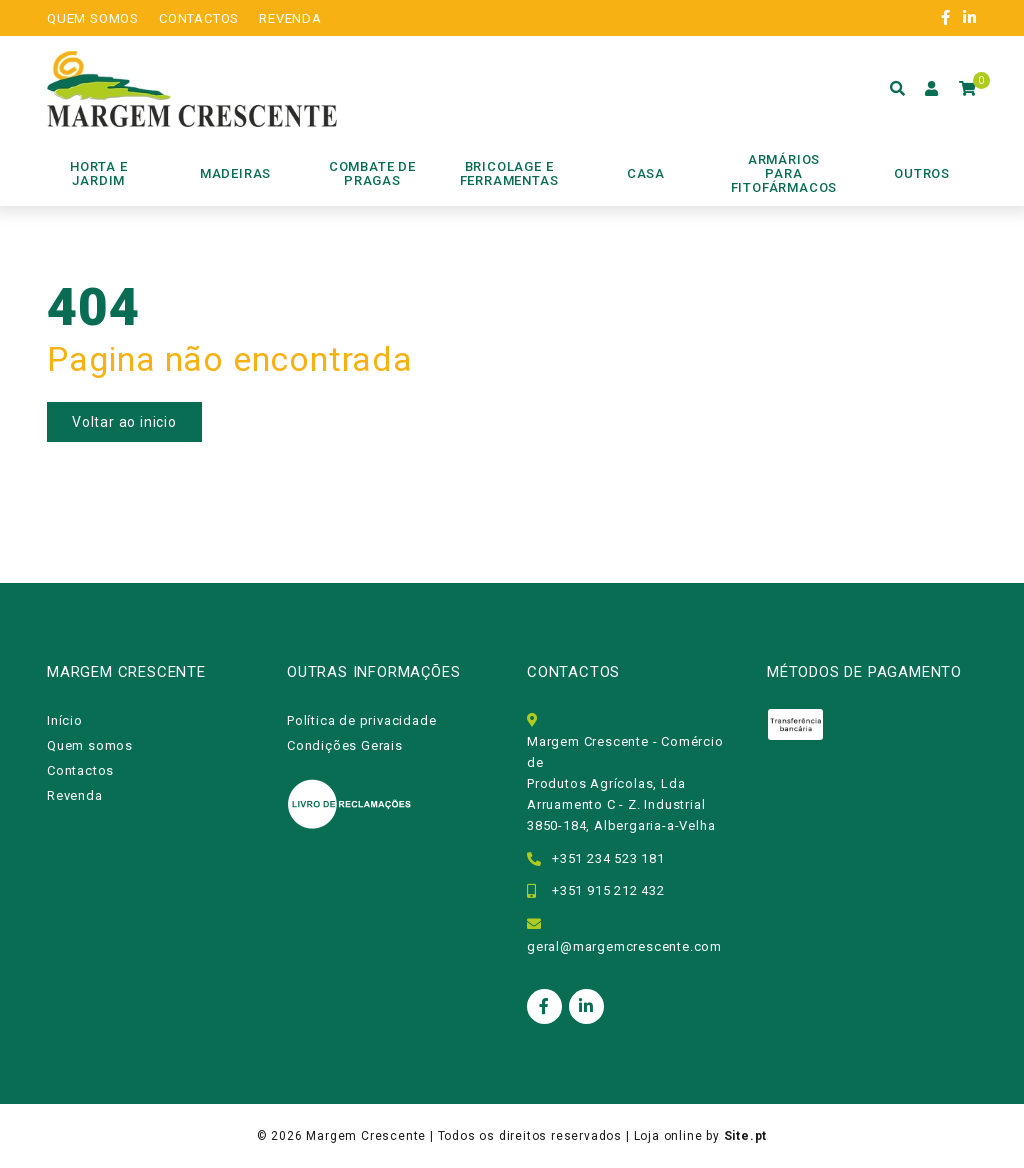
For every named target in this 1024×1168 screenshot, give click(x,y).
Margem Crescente (366, 1136)
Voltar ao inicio (124, 422)
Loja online (668, 1136)
